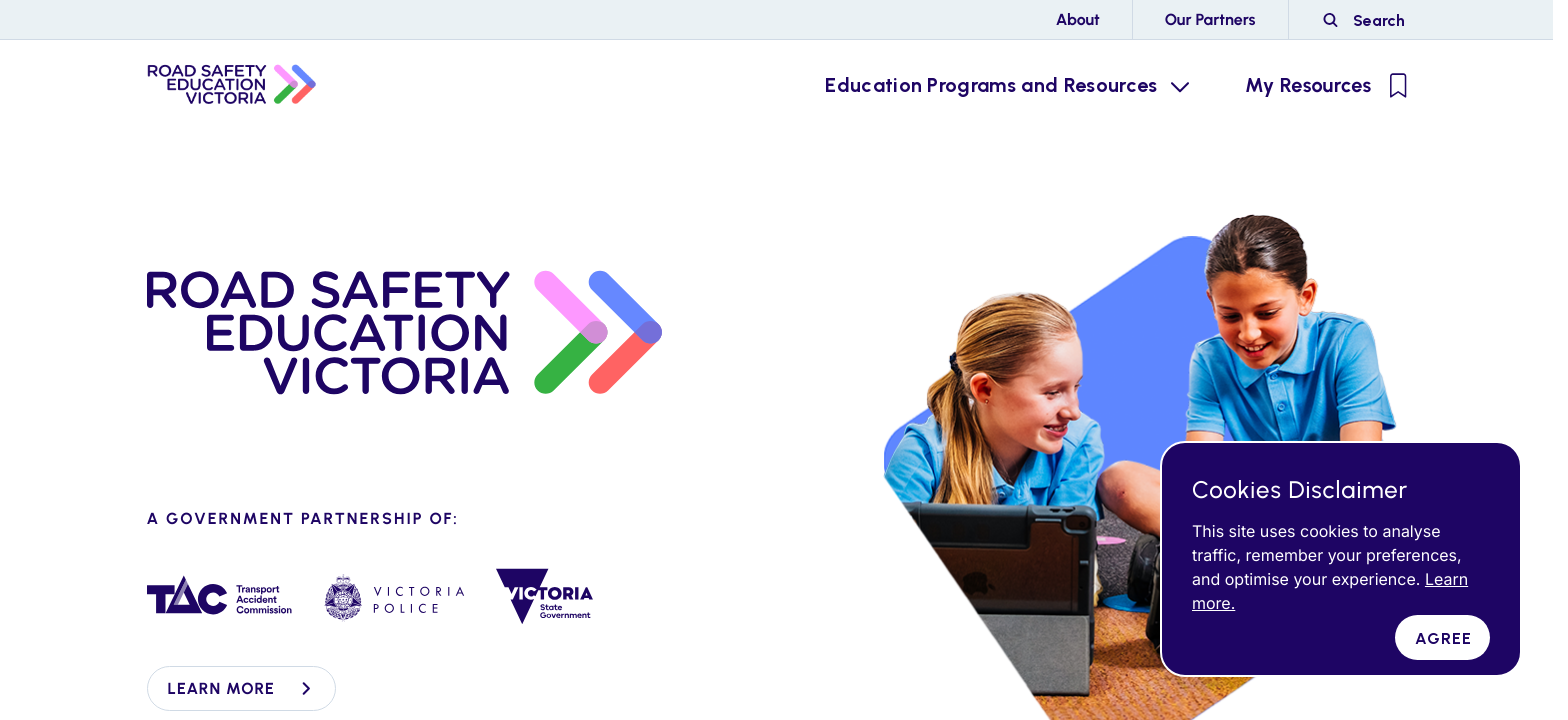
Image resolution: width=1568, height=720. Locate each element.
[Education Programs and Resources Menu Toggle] (1005, 85)
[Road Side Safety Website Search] (1364, 20)
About (1078, 19)
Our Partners (1210, 19)
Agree (1444, 638)
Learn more (241, 688)
